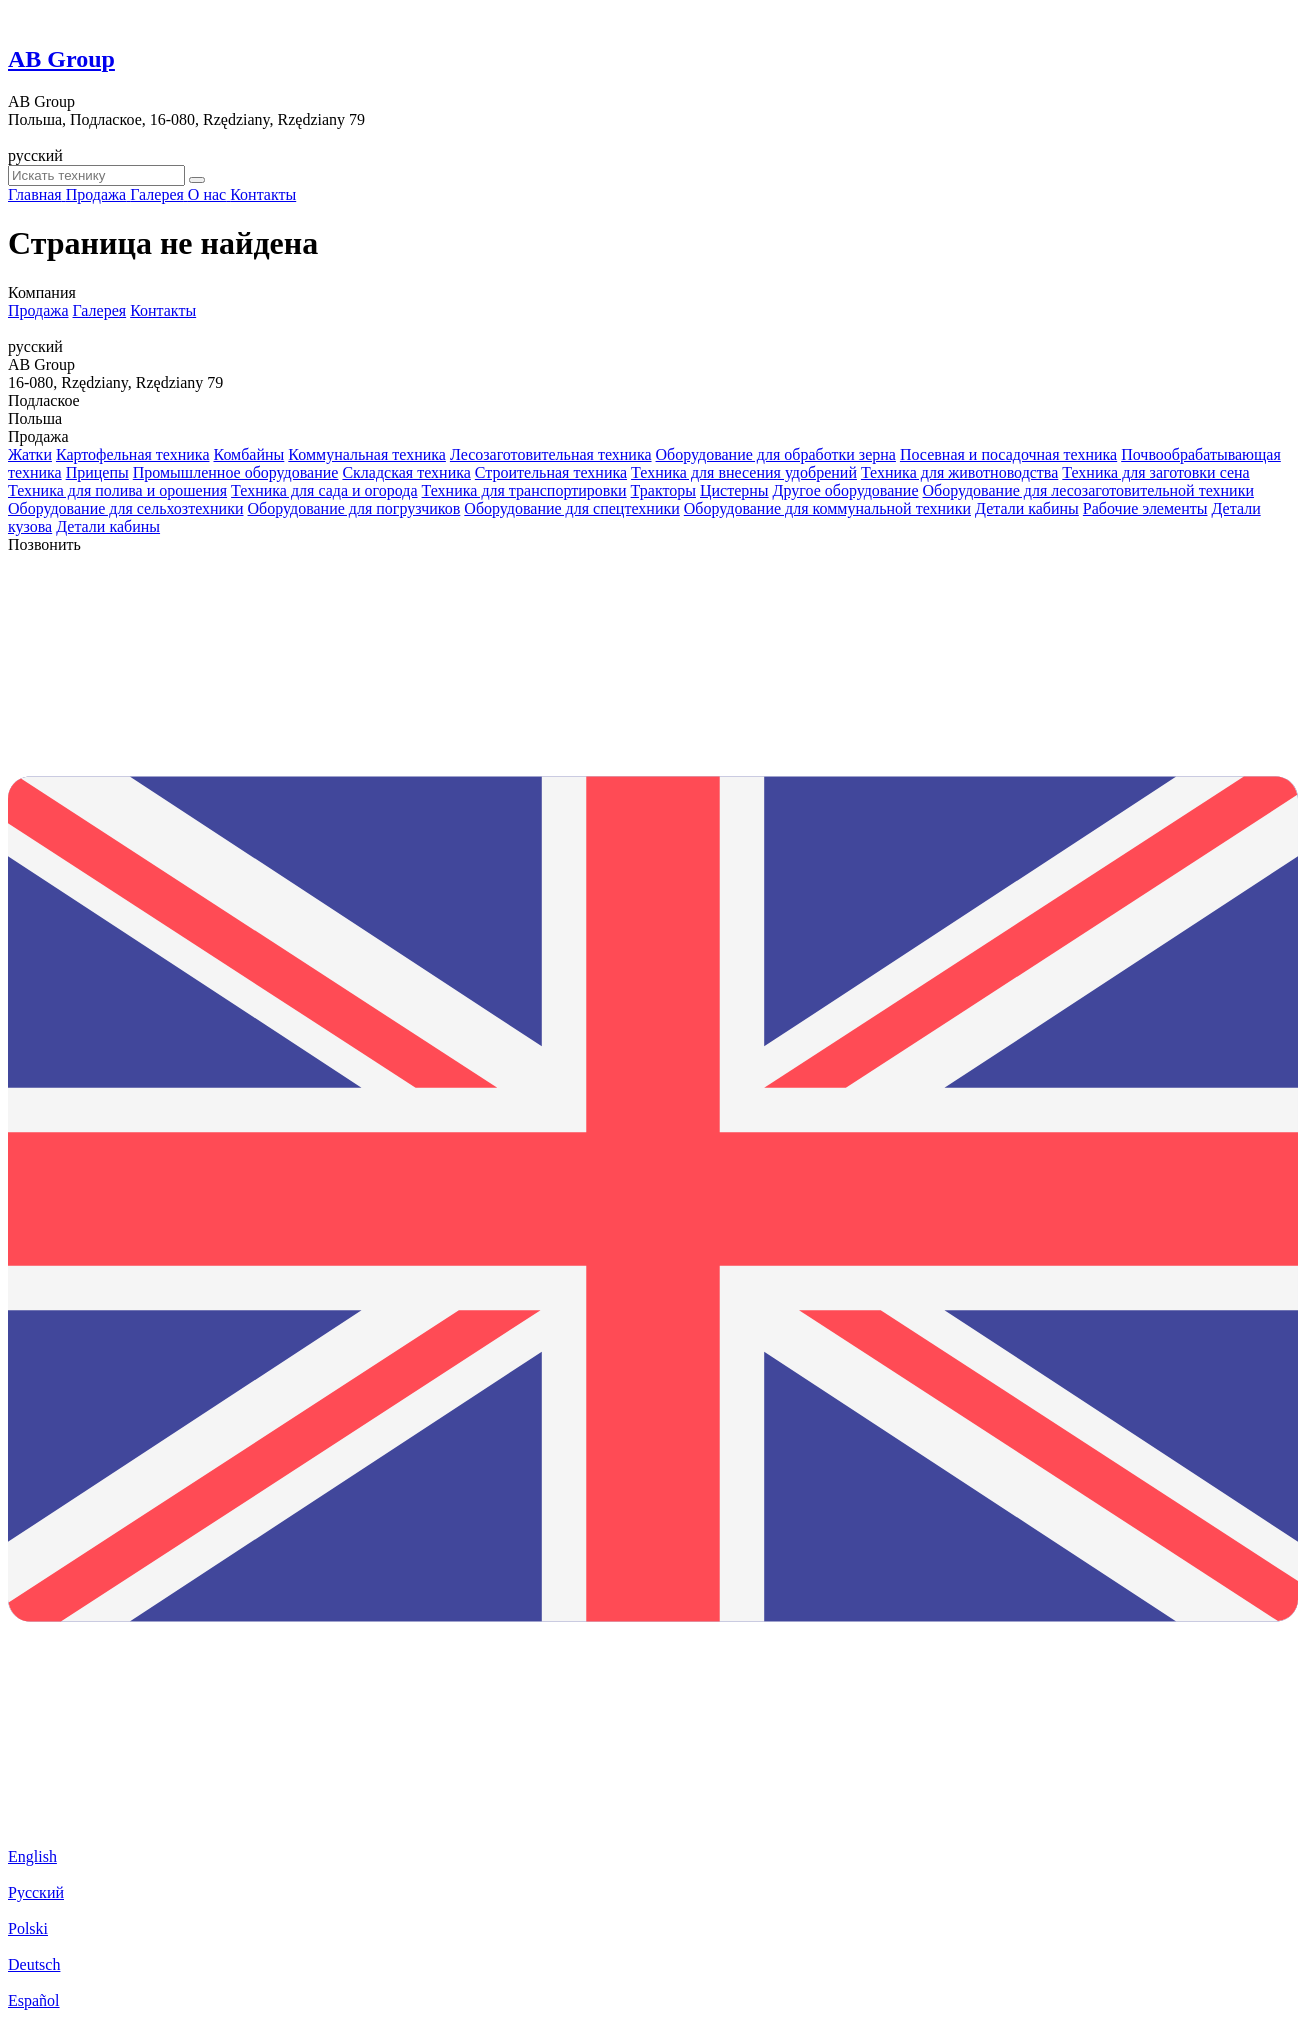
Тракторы (663, 490)
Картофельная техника (133, 454)
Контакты (163, 310)
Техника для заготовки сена (1155, 472)
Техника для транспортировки (524, 490)
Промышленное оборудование (236, 472)
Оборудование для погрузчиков (354, 508)
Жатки (30, 454)
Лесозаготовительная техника (551, 454)
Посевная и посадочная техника (1008, 454)
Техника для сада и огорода (324, 490)
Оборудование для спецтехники (571, 508)
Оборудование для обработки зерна (776, 454)
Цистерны (734, 490)
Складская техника (406, 472)
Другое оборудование (846, 490)
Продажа (38, 310)
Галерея (100, 310)
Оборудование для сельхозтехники (126, 508)
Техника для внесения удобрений (744, 472)
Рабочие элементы (1145, 508)
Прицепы (97, 472)
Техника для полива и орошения (117, 490)
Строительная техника (551, 472)
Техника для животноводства (959, 472)
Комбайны (249, 454)
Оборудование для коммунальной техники (827, 508)
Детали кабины (1027, 508)
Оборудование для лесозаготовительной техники (1088, 490)
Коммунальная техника (367, 454)
